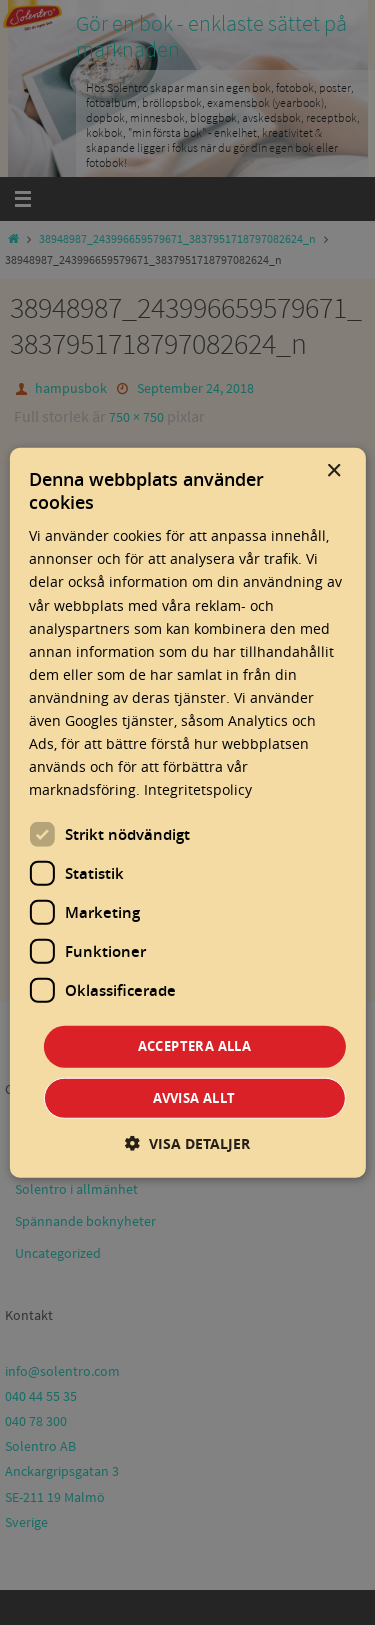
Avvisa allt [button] (194, 1098)
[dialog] (187, 812)
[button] (187, 1143)
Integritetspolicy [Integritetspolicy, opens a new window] (198, 789)
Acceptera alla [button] (195, 1046)
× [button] (333, 470)
